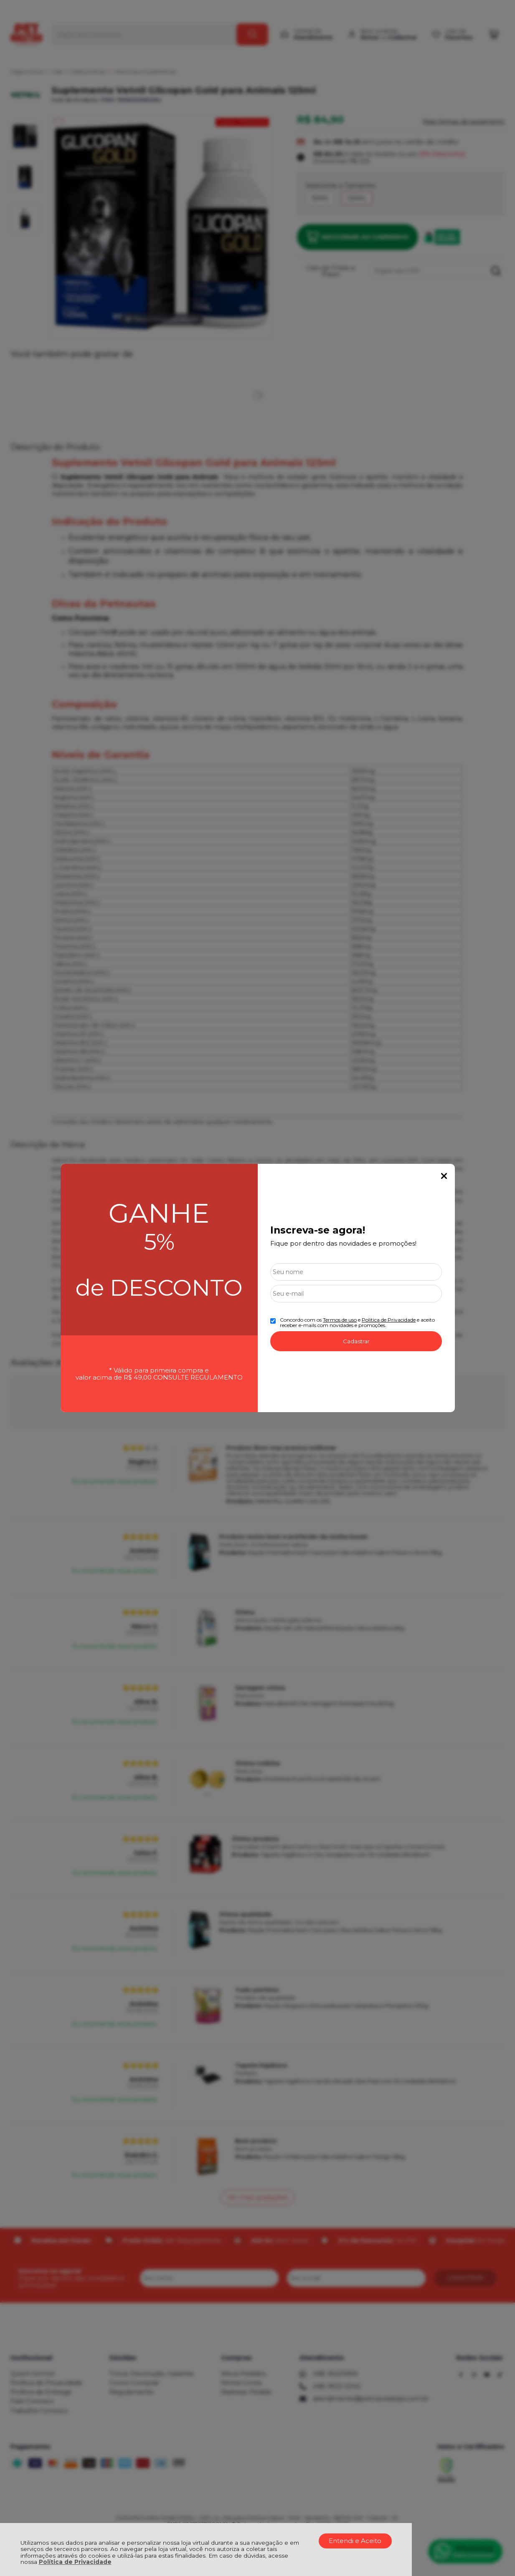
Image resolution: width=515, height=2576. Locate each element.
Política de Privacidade (75, 2561)
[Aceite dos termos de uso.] (273, 1321)
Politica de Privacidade (389, 1320)
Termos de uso (340, 1320)
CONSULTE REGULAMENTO (198, 1377)
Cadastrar (356, 1341)
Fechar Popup (444, 1176)
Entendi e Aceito (355, 2541)
